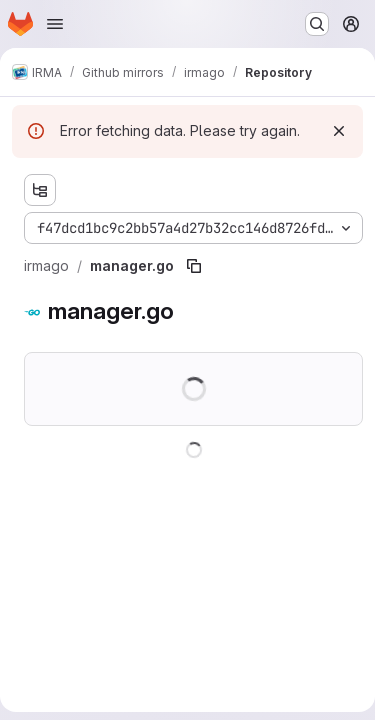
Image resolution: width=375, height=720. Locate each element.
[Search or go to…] (317, 24)
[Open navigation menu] (55, 24)
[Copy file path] (194, 266)
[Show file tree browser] (40, 190)
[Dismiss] (339, 131)
